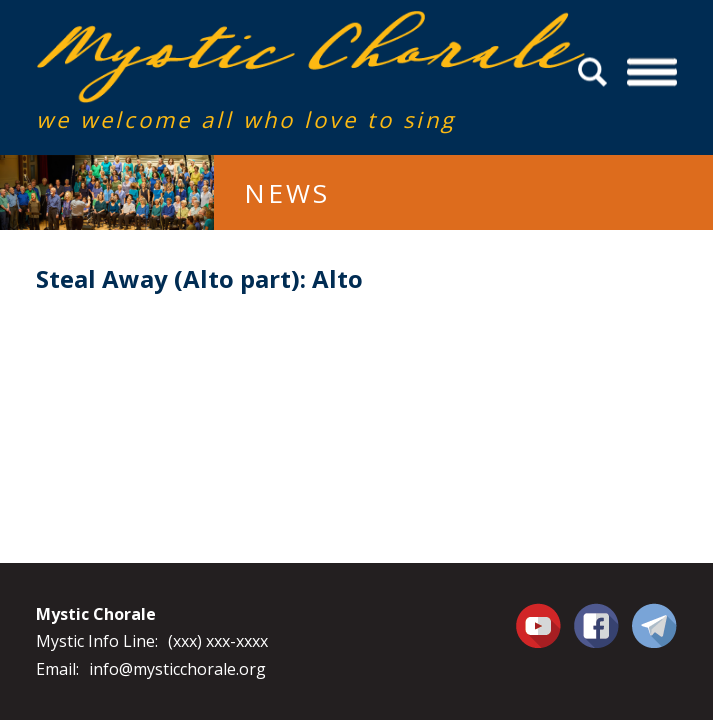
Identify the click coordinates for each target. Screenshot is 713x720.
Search (595, 72)
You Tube (541, 625)
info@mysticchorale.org (177, 669)
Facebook (596, 614)
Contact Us (654, 625)
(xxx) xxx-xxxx (218, 641)
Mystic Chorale (151, 31)
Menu (652, 72)
